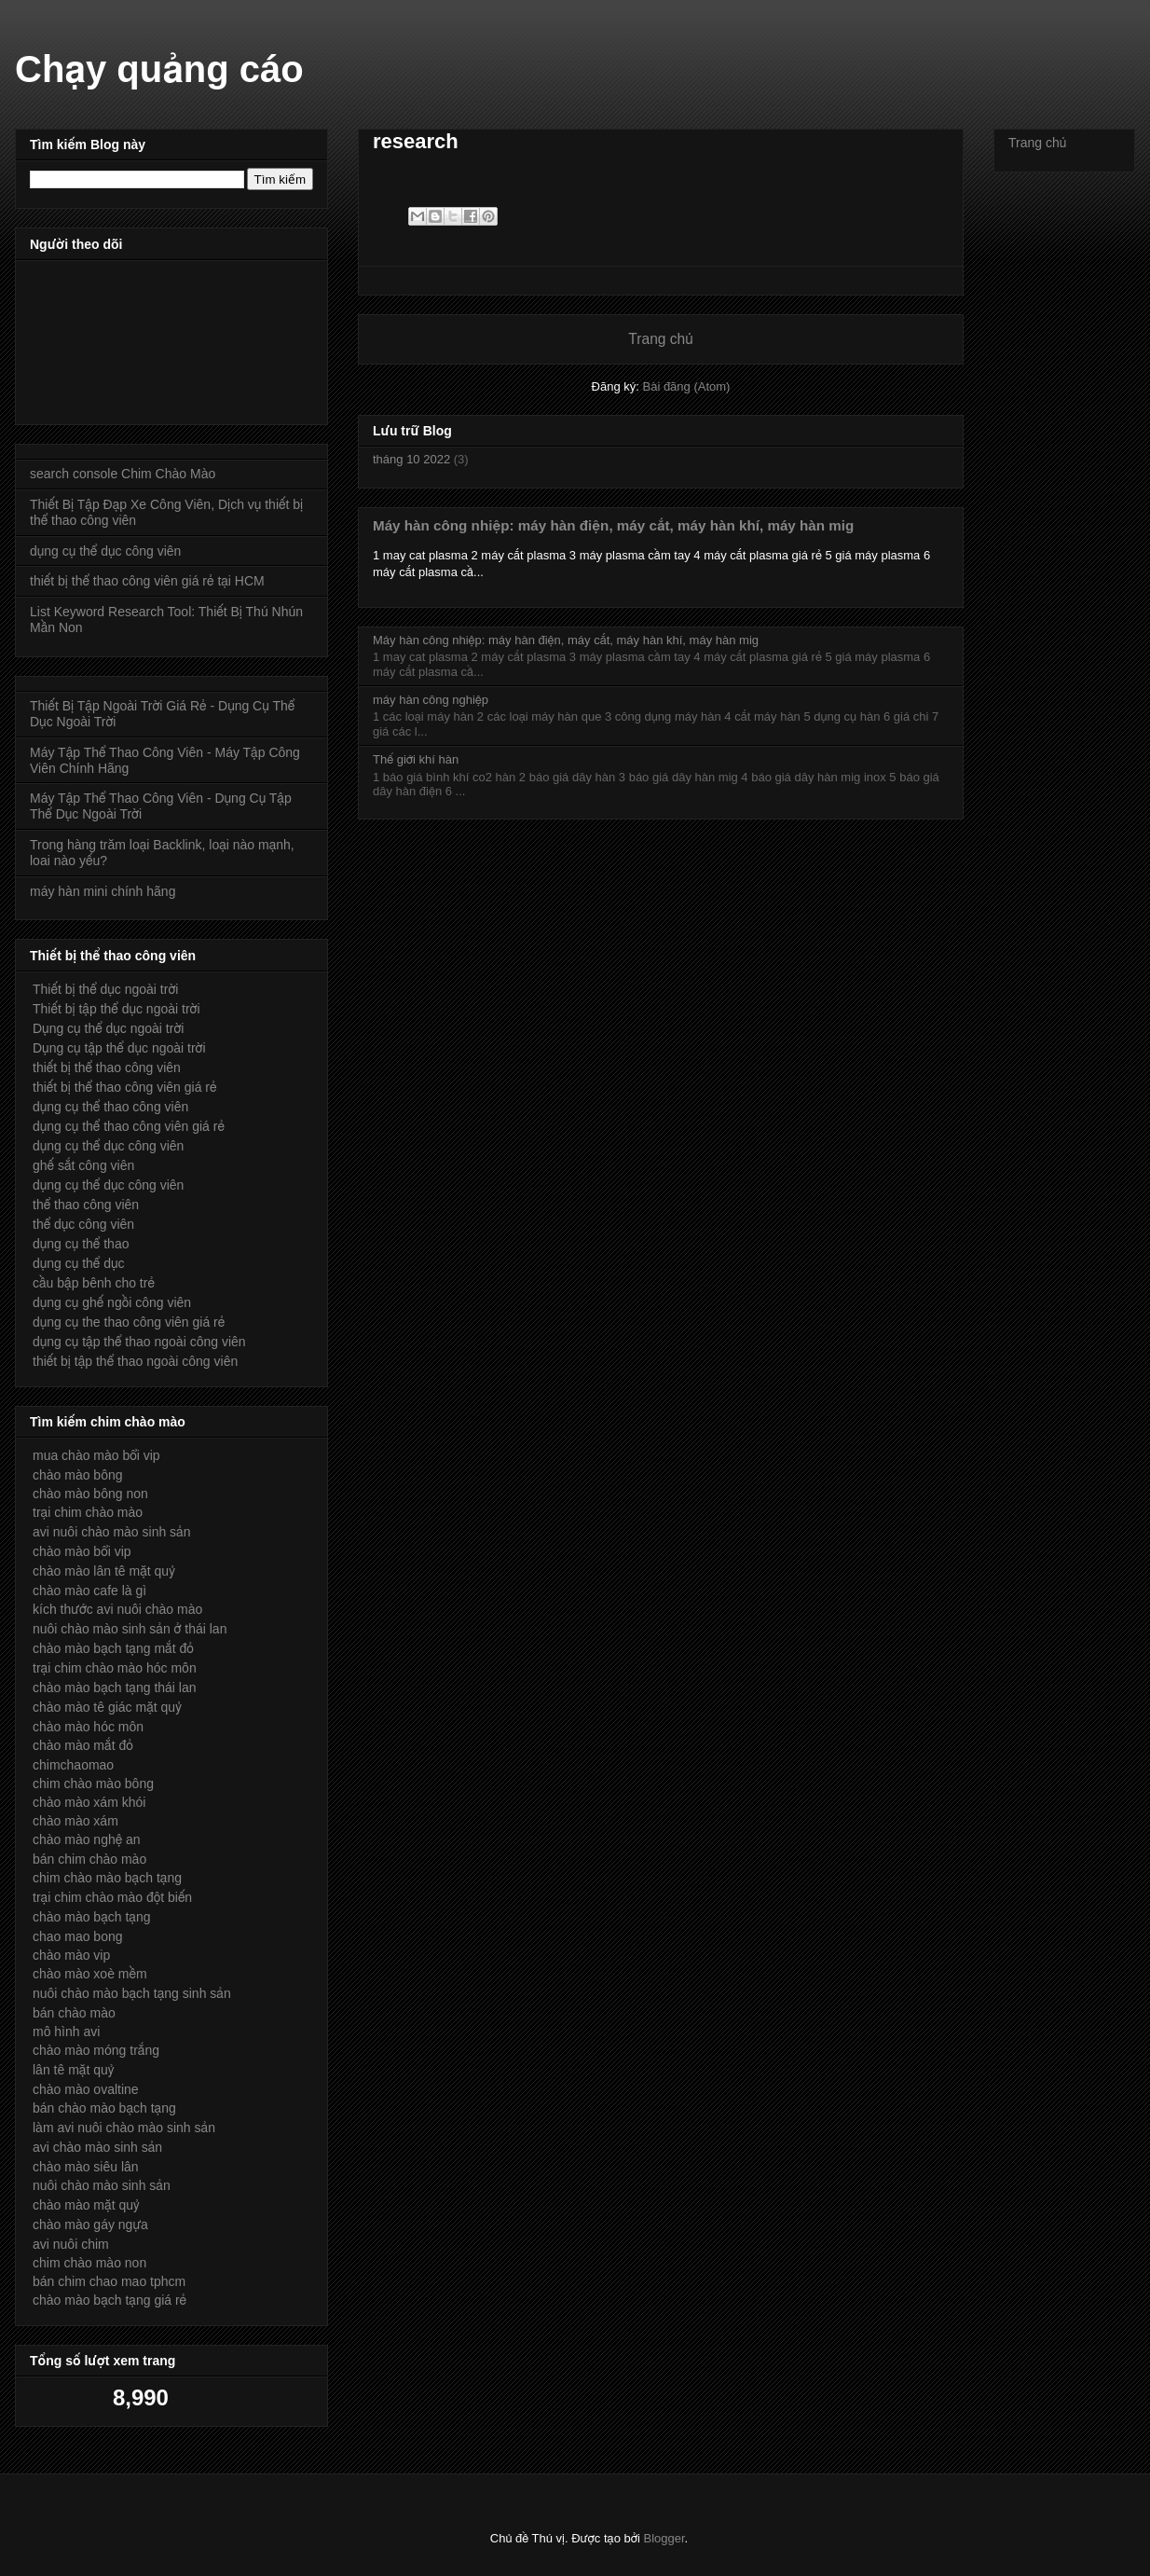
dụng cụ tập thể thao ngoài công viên (139, 1341)
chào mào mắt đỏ (83, 1745)
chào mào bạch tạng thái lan (115, 1687)
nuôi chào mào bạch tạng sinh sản (132, 1993)
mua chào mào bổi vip (96, 1455)
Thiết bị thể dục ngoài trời (105, 989)
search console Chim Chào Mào (122, 473)
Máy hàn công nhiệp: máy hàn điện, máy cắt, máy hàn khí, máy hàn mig (613, 525)
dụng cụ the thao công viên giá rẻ (129, 1322)
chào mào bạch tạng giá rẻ (109, 2300)
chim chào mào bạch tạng (107, 1877)
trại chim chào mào (88, 1512)
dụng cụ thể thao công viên (110, 1106)
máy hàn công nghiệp (430, 700)
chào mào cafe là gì (89, 1590)
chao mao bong (78, 1936)
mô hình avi (66, 2031)
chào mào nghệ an (87, 1839)
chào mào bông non (90, 1493)
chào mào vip (71, 1955)
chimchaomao (73, 1764)
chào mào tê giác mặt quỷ (107, 1707)
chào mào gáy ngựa (90, 2224)
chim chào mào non (89, 2262)
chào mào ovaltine (86, 2089)
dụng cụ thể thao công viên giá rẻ (129, 1126)
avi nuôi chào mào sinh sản (111, 1531)
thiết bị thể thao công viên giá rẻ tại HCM (147, 580)
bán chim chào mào (89, 1859)
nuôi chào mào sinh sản (102, 2185)
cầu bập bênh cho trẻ (94, 1282)
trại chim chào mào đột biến (112, 1897)
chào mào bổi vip (82, 1551)
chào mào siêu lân (86, 2166)
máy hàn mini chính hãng (102, 891)
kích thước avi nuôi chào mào (117, 1609)
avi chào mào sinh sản (97, 2147)
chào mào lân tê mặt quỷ (104, 1571)
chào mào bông (78, 1474)
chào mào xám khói (89, 1802)
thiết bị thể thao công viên (107, 1067)
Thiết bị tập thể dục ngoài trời (116, 1008)
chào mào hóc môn (88, 1726)
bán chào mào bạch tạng (104, 2108)
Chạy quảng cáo (159, 69)
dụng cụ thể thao (81, 1243)
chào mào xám (75, 1820)
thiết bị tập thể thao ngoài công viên (135, 1361)
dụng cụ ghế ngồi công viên (112, 1302)
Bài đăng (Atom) (686, 386)
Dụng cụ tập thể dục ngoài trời (119, 1047)
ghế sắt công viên (83, 1165)
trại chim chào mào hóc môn (115, 1667)
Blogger (663, 2538)
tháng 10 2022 (411, 459)
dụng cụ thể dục (79, 1263)
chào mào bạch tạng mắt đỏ (113, 1648)
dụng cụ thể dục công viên (105, 551)
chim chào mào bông (93, 1783)
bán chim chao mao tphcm (109, 2281)
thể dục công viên (83, 1224)
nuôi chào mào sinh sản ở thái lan (129, 1628)
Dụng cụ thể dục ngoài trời (108, 1028)
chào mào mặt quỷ (86, 2204)
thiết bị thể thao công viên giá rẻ (125, 1087)
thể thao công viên (86, 1204)
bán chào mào (74, 2012)
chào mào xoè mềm (90, 1973)
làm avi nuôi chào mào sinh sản (124, 2127)
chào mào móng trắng (96, 2050)
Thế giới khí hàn (416, 759)
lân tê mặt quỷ (73, 2069)
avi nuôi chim (71, 2244)
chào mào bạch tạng (92, 1916)
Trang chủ (660, 339)
